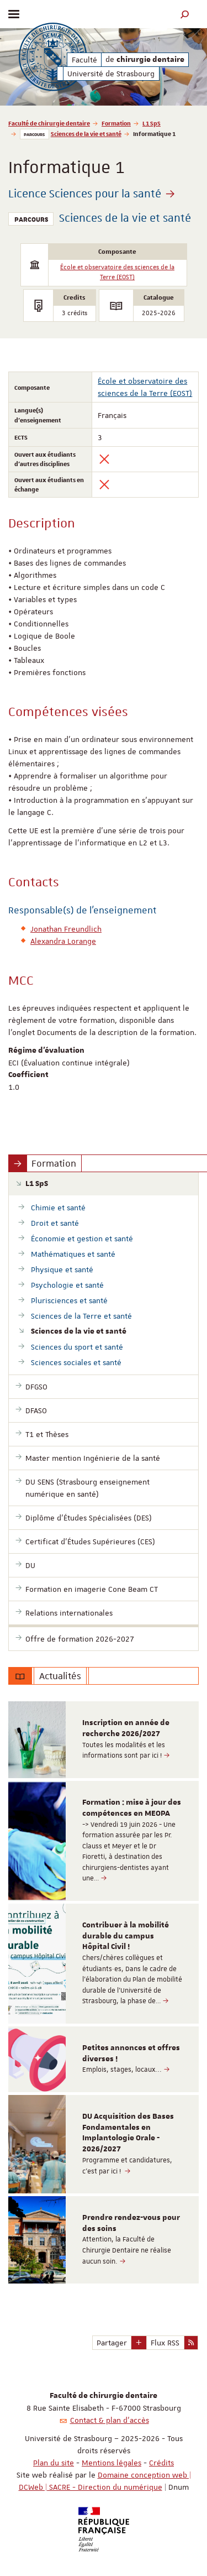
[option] (103, 1739)
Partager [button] (112, 2343)
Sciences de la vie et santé (86, 133)
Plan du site (53, 2463)
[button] (185, 14)
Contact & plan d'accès (109, 2420)
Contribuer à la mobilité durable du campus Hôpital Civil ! (125, 1936)
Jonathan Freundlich (66, 929)
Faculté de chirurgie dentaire (49, 123)
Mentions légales (111, 2463)
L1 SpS (151, 123)
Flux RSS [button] (165, 2343)
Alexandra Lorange (63, 941)
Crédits (161, 2463)
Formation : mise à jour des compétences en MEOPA (131, 1808)
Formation (116, 123)
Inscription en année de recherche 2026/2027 (125, 1728)
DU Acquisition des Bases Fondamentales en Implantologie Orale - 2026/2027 (128, 2133)
